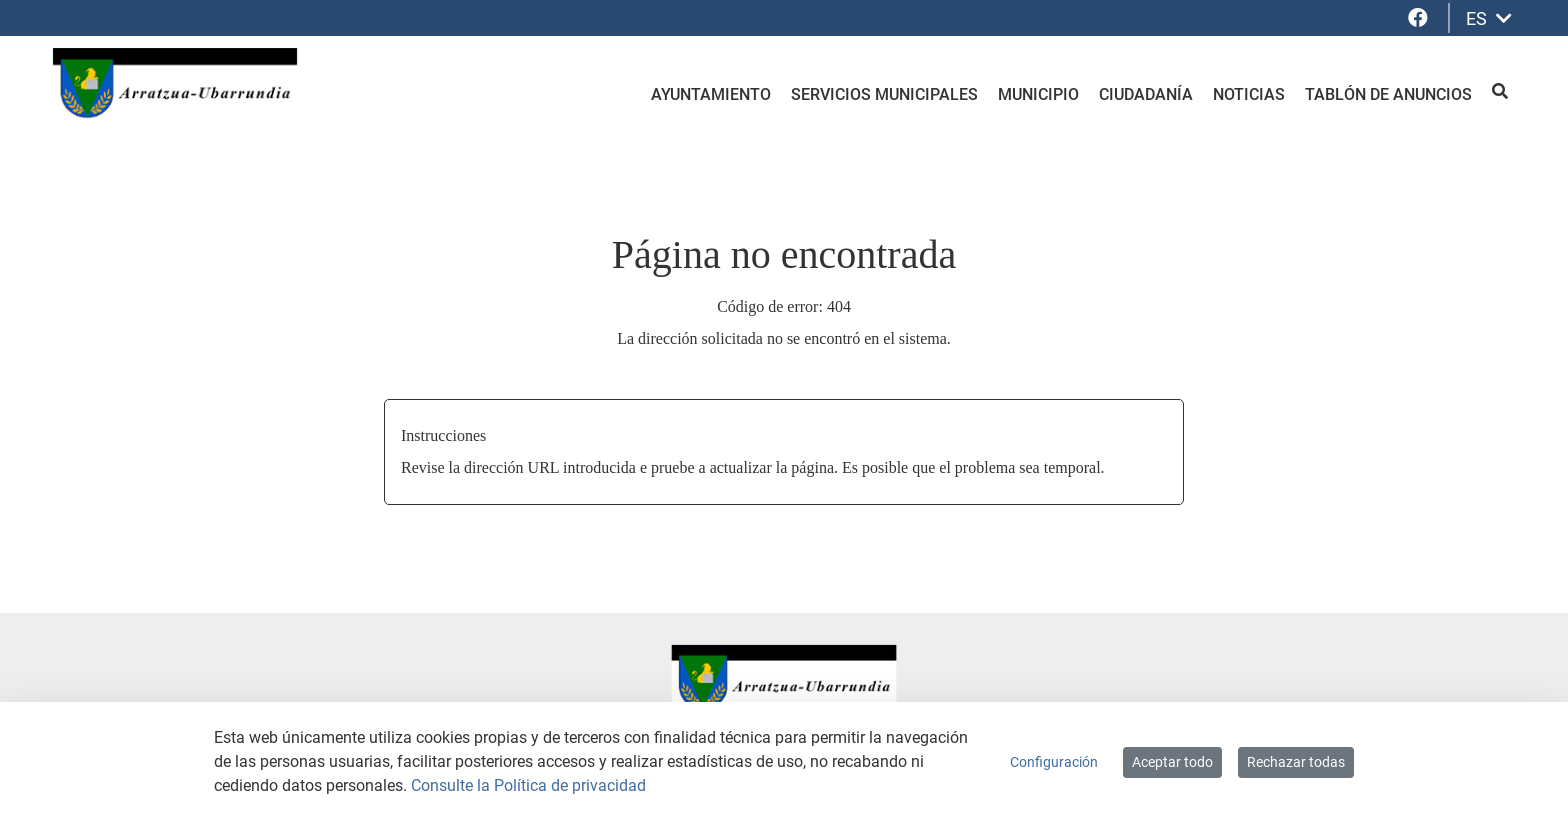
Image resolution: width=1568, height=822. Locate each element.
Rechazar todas (1296, 762)
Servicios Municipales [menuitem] (884, 94)
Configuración (1054, 762)
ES (1489, 18)
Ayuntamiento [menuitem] (711, 94)
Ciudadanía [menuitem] (1146, 94)
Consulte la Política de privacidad (528, 785)
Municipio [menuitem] (1038, 94)
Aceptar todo (1172, 762)
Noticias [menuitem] (1249, 94)
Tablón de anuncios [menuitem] (1388, 94)
